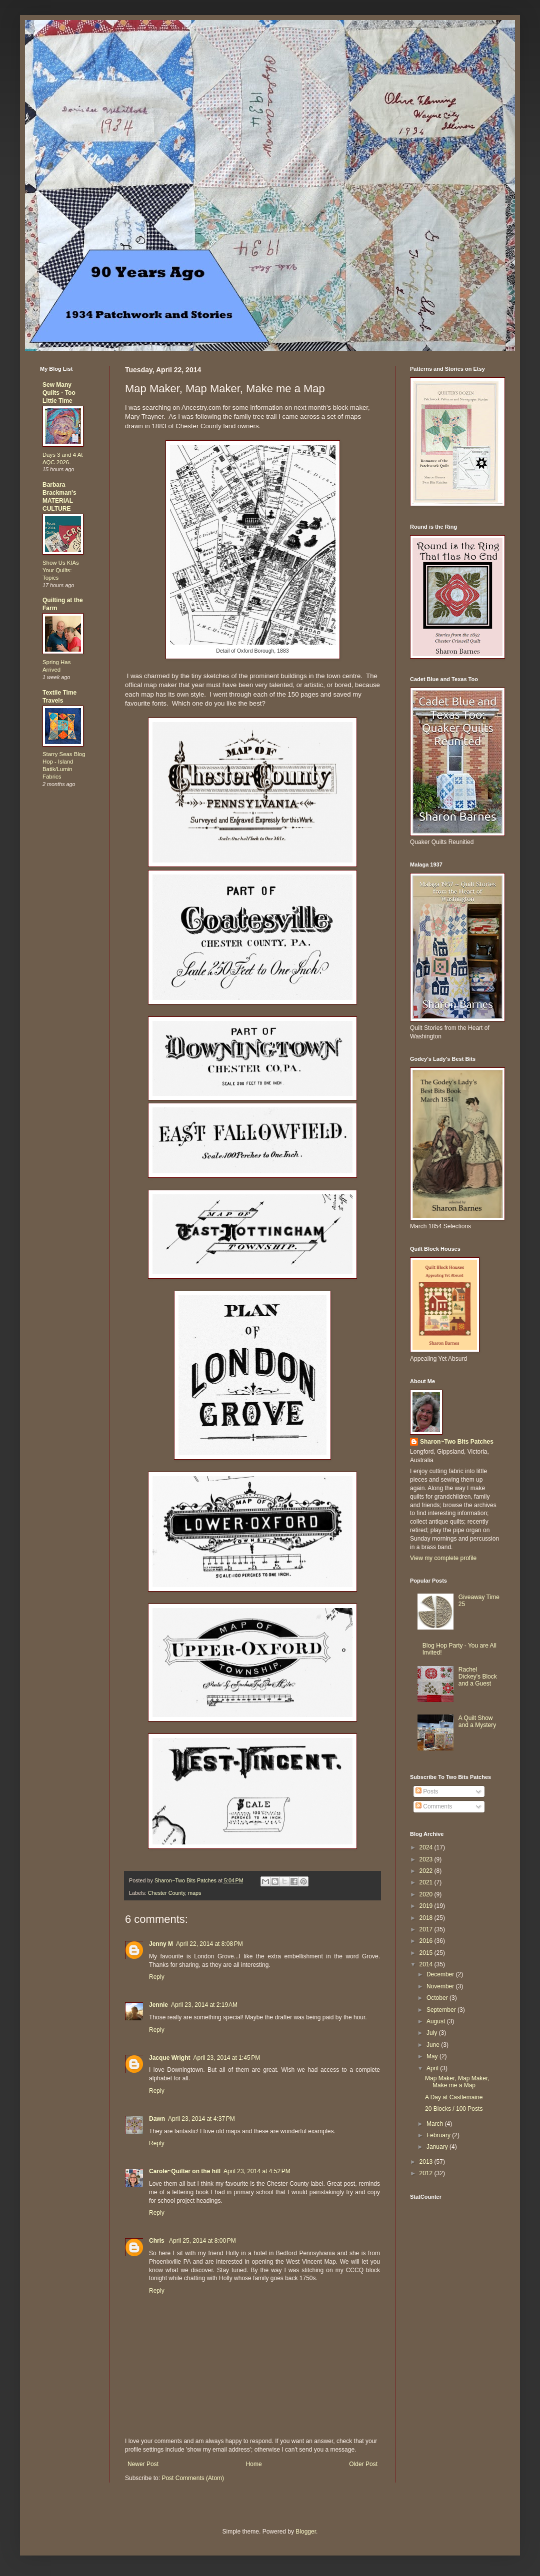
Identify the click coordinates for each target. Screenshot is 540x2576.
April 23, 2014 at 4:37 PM (201, 2118)
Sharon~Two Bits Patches (457, 1441)
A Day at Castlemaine (453, 2097)
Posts (427, 1791)
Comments (434, 1806)
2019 (427, 1905)
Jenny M (161, 1943)
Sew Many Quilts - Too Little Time (59, 392)
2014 (427, 1964)
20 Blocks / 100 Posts (453, 2108)
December (441, 1974)
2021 (427, 1882)
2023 (427, 1859)
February (439, 2135)
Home (254, 2464)
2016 (427, 1940)
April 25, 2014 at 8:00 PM (202, 2240)
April (433, 2068)
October (438, 1997)
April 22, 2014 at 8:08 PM (209, 1943)
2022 (427, 1870)
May (433, 2056)
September (442, 2009)
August (436, 2021)
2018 (427, 1917)
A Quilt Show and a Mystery (477, 1721)
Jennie (158, 2004)
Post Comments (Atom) (193, 2478)
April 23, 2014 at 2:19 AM (204, 2004)
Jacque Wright (169, 2057)
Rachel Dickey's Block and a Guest (477, 1677)
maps (194, 1893)
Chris (157, 2240)
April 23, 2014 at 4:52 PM (257, 2171)
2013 (427, 2161)
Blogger (306, 2531)
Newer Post (143, 2464)
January (438, 2146)
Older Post (363, 2464)
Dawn (157, 2118)
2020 (427, 1894)
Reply (156, 1976)
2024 (427, 1847)
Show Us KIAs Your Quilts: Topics (60, 570)
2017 (427, 1929)
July (432, 2032)
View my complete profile (443, 1558)
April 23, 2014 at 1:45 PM (226, 2057)
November (441, 1986)
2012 (427, 2173)
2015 (427, 1952)
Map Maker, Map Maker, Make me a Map (457, 2082)
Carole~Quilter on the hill (184, 2171)
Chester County (166, 1893)
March (435, 2123)
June (433, 2044)
